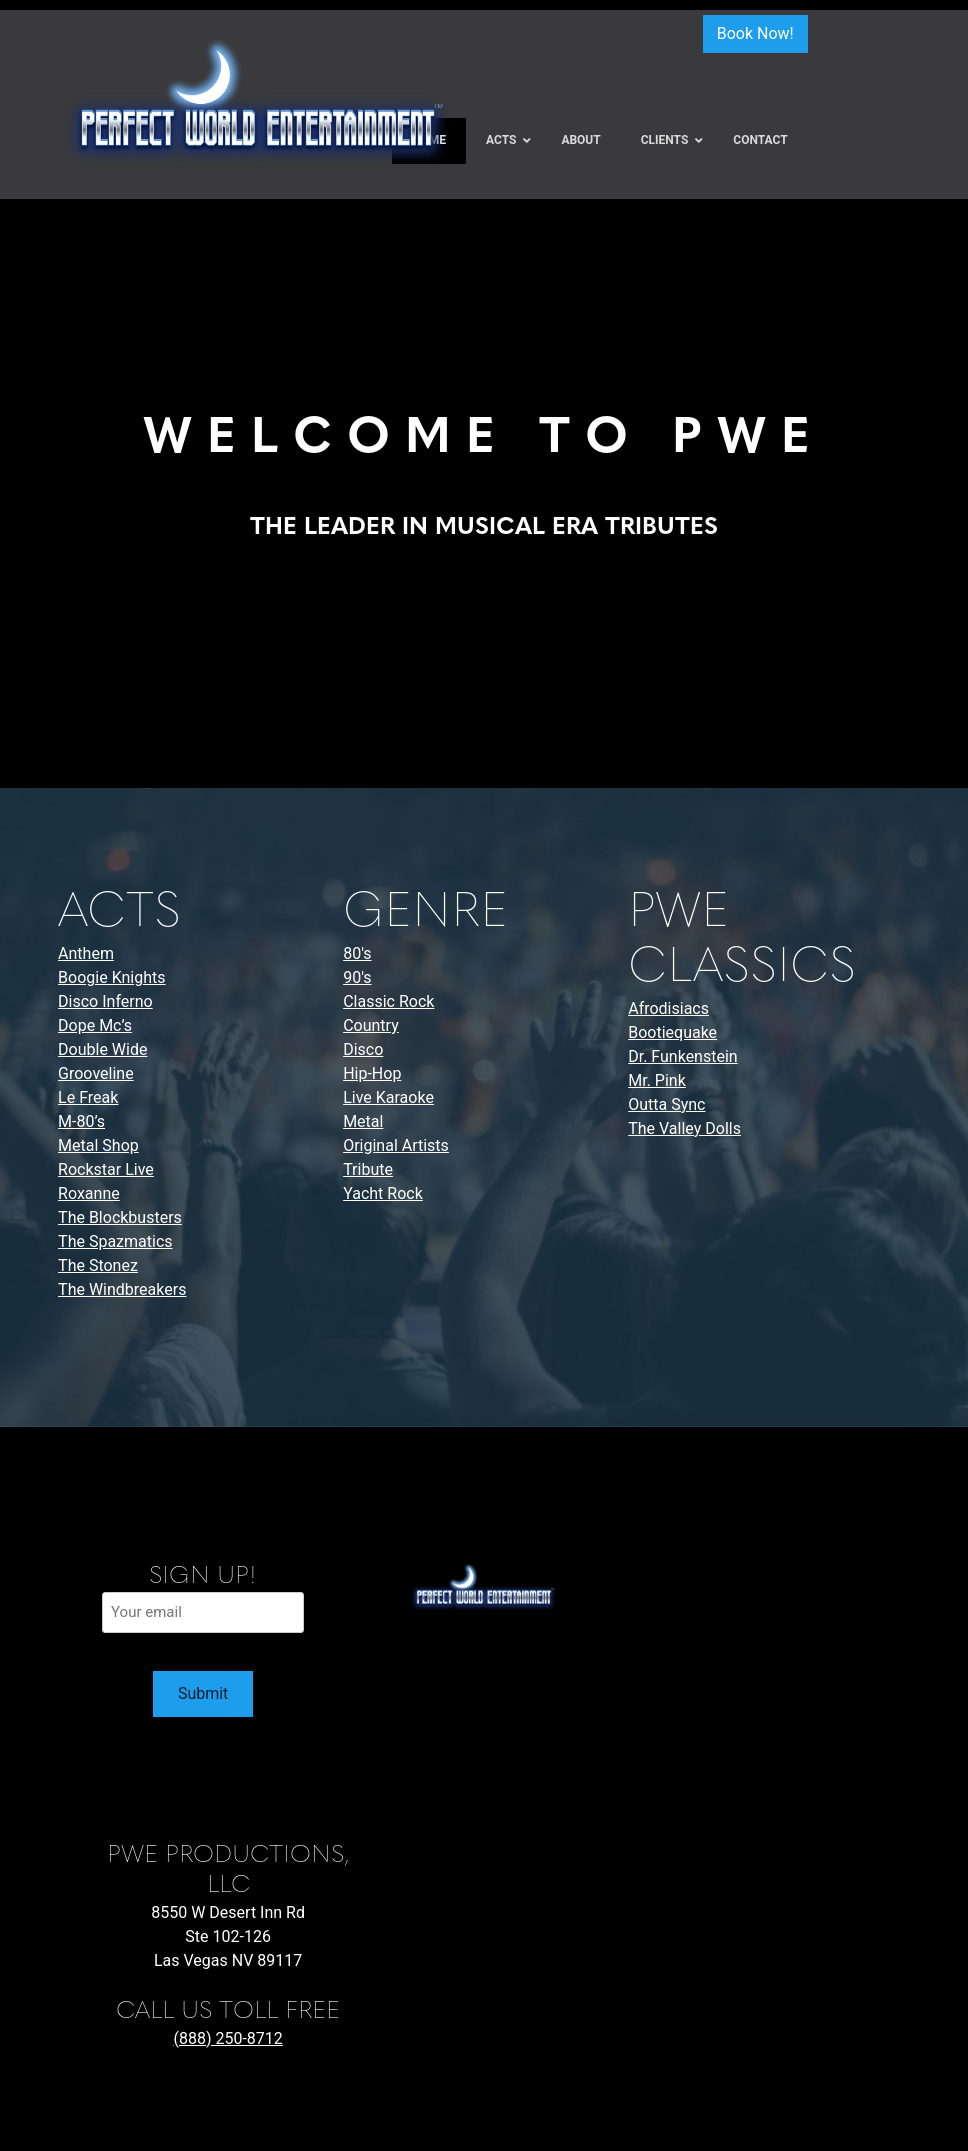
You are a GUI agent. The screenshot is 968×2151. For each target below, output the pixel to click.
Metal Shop (98, 1145)
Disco (363, 1049)
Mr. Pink (657, 1080)
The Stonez (98, 1265)
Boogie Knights (111, 977)
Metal (363, 1121)
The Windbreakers (122, 1289)
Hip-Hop (372, 1073)
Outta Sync (666, 1104)
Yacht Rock (383, 1193)
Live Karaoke (388, 1097)
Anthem (86, 953)
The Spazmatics (115, 1241)
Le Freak (88, 1097)
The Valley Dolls (684, 1128)
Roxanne (89, 1193)
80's (357, 953)
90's (357, 977)
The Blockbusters (120, 1217)
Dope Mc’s (95, 1025)
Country (371, 1025)
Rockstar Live (106, 1169)
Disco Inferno (105, 1001)
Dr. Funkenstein (682, 1056)
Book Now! (755, 33)
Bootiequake (672, 1032)
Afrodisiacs (668, 1008)
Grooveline (96, 1073)
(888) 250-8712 (227, 2038)
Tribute (368, 1169)
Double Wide (102, 1049)
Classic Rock (388, 1001)
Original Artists (396, 1145)
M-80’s (81, 1121)
